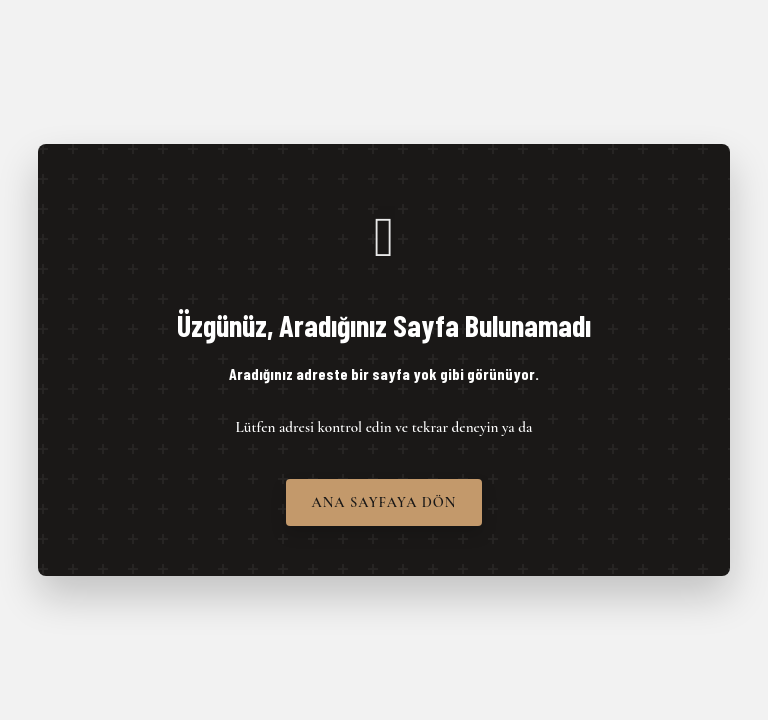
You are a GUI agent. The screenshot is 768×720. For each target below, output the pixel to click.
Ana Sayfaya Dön (384, 502)
